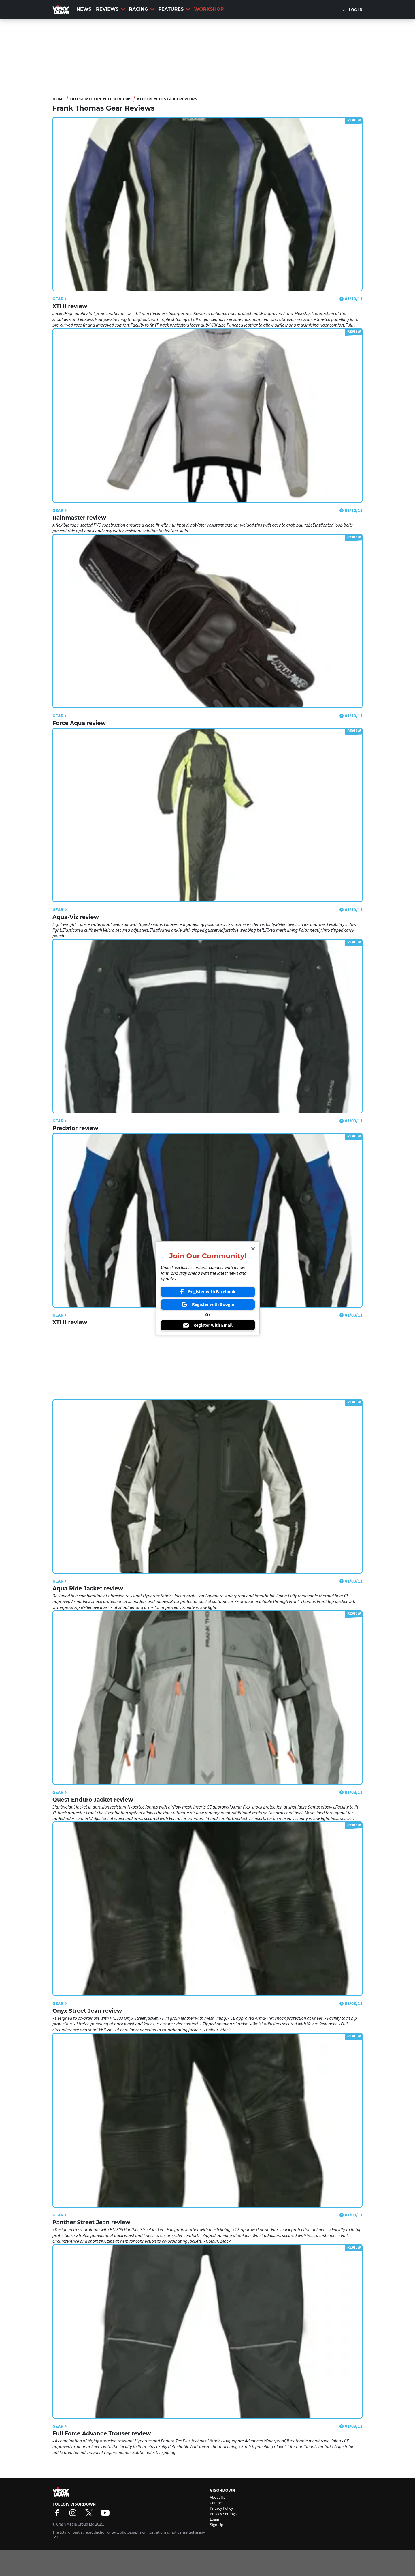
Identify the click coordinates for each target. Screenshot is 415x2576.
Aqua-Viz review (75, 917)
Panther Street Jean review (91, 2222)
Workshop (209, 9)
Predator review (75, 1128)
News (83, 9)
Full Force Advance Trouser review (101, 2433)
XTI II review (69, 306)
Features (174, 9)
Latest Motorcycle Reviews (100, 99)
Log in (352, 10)
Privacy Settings (223, 2514)
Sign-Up (216, 2525)
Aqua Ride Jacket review (87, 1588)
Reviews (110, 9)
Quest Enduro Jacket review (92, 1799)
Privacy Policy (221, 2508)
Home (58, 99)
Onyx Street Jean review (87, 2011)
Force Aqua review (79, 723)
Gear (59, 299)
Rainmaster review (79, 517)
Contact (216, 2503)
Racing (142, 9)
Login (214, 2519)
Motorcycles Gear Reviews (166, 99)
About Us (217, 2498)
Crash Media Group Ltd (75, 2524)
